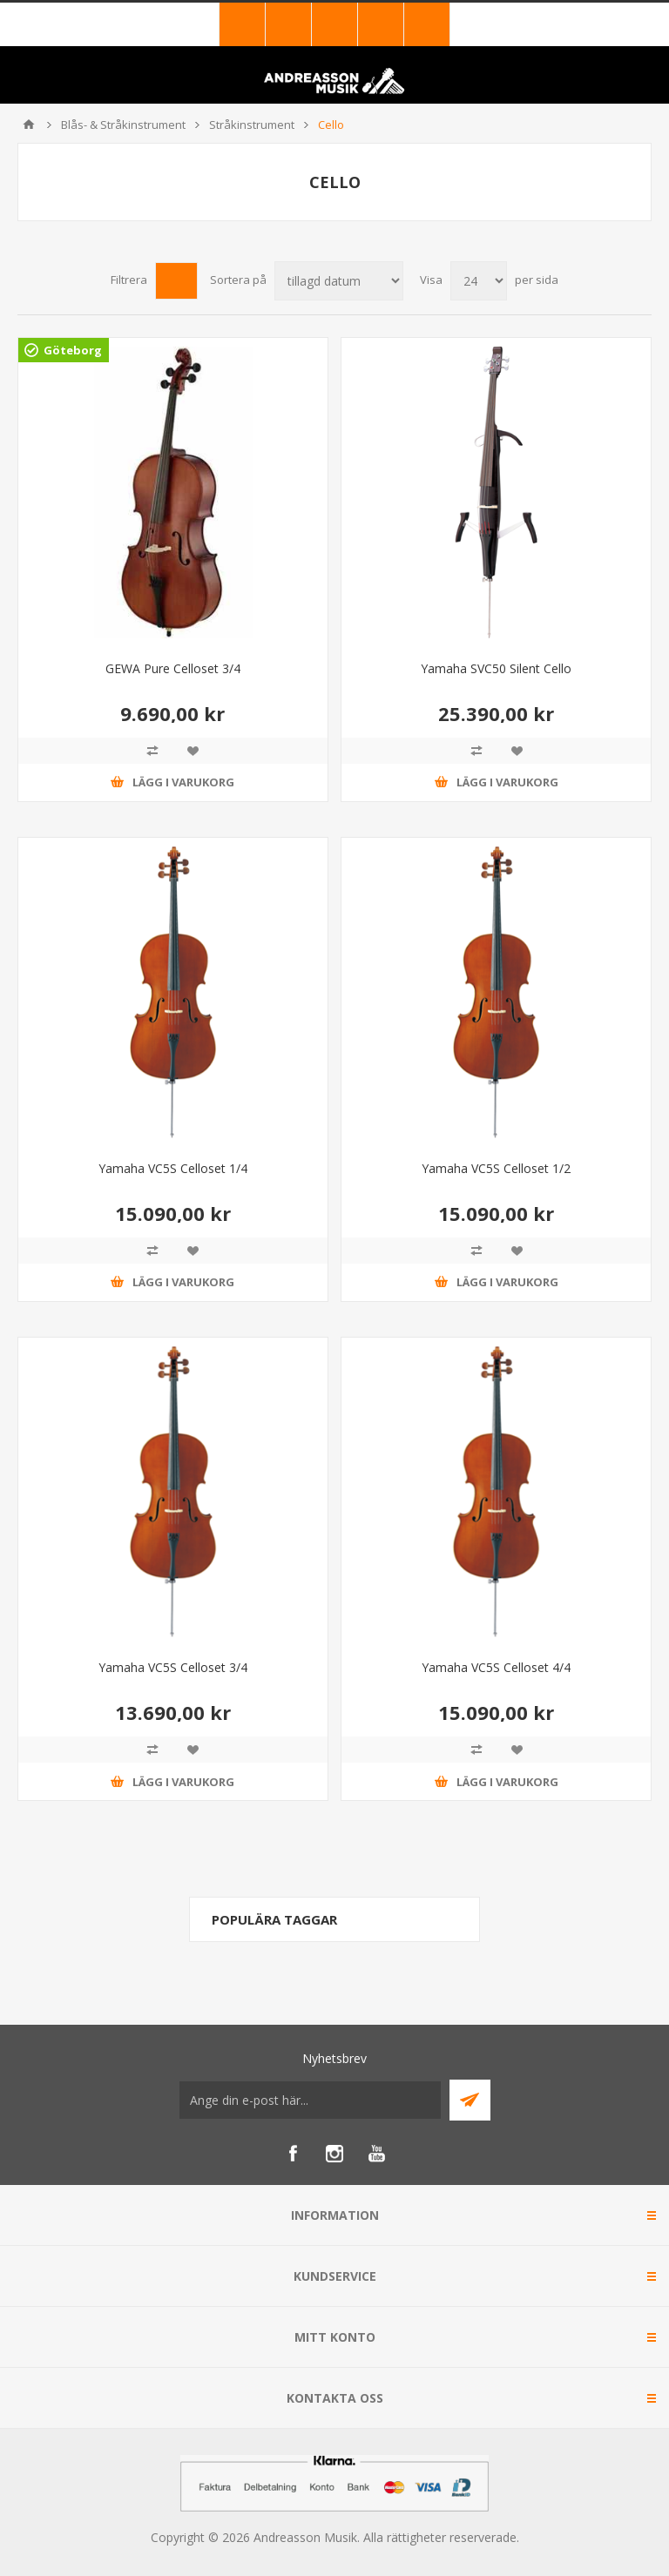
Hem (28, 124)
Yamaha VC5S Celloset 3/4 (172, 1667)
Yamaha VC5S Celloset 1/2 (496, 1168)
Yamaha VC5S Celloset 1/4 (172, 1168)
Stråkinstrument (251, 124)
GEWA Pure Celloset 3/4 (172, 668)
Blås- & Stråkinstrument (123, 124)
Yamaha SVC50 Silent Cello (496, 668)
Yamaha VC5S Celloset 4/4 (496, 1667)
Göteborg (73, 350)
